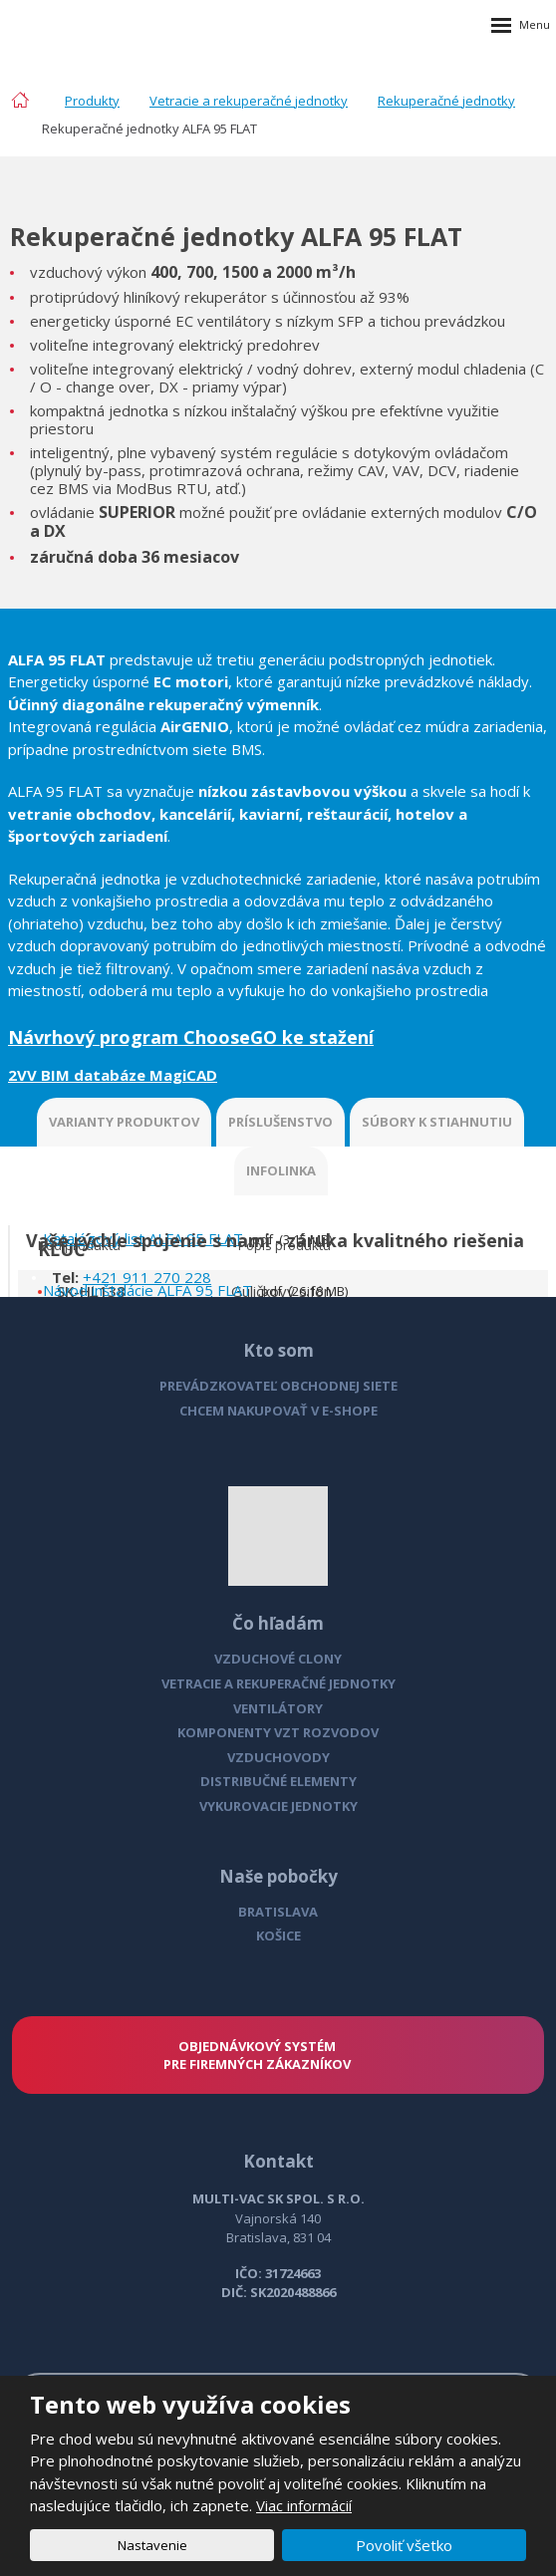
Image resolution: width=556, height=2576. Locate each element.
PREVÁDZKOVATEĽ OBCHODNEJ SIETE (278, 1386)
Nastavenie (152, 2545)
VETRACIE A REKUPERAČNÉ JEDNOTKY (278, 1683)
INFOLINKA (281, 1170)
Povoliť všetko (404, 2545)
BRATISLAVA (278, 1912)
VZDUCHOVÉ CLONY (278, 1659)
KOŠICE (278, 1935)
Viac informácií (304, 2505)
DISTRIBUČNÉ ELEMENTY (278, 1781)
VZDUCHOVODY (278, 1757)
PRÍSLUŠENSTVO (280, 1122)
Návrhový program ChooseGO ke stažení (191, 1037)
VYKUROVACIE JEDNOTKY (278, 1806)
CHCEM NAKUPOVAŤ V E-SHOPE (278, 1410)
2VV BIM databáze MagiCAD (112, 1075)
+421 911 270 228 (147, 1277)
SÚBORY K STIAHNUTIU (437, 1122)
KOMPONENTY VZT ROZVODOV (278, 1732)
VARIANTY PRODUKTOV (124, 1122)
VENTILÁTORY (278, 1708)
